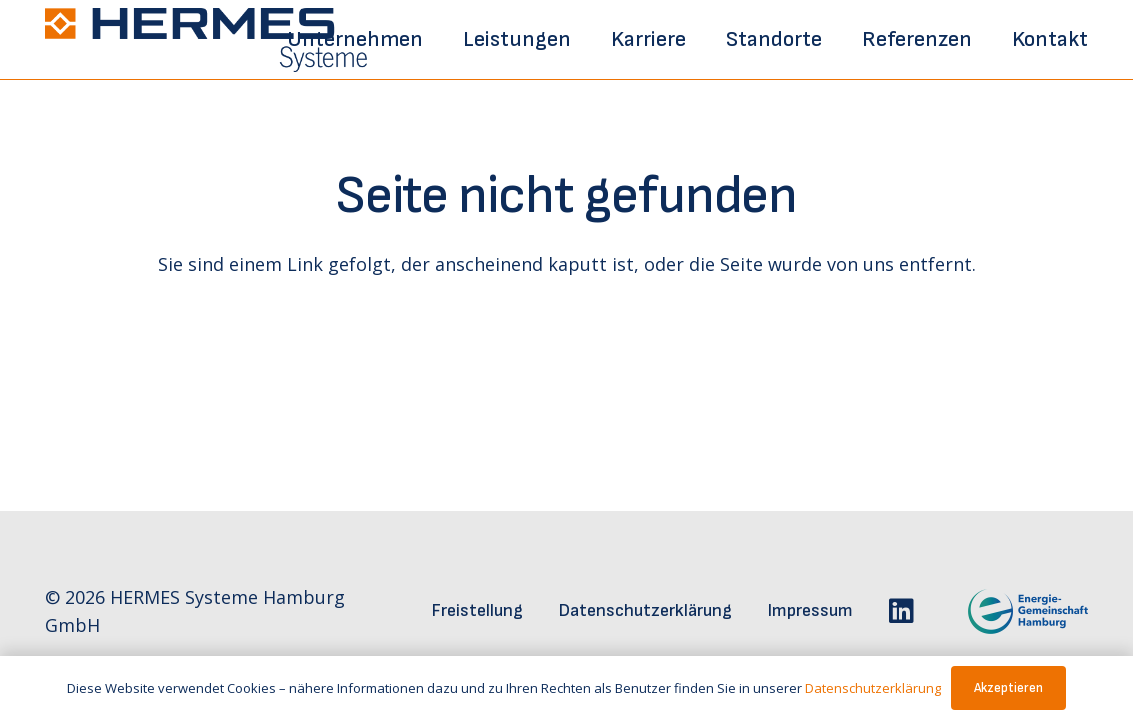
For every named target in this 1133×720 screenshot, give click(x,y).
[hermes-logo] (206, 40)
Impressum (810, 610)
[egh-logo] (1001, 611)
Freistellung (477, 610)
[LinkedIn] (901, 611)
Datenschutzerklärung (645, 610)
